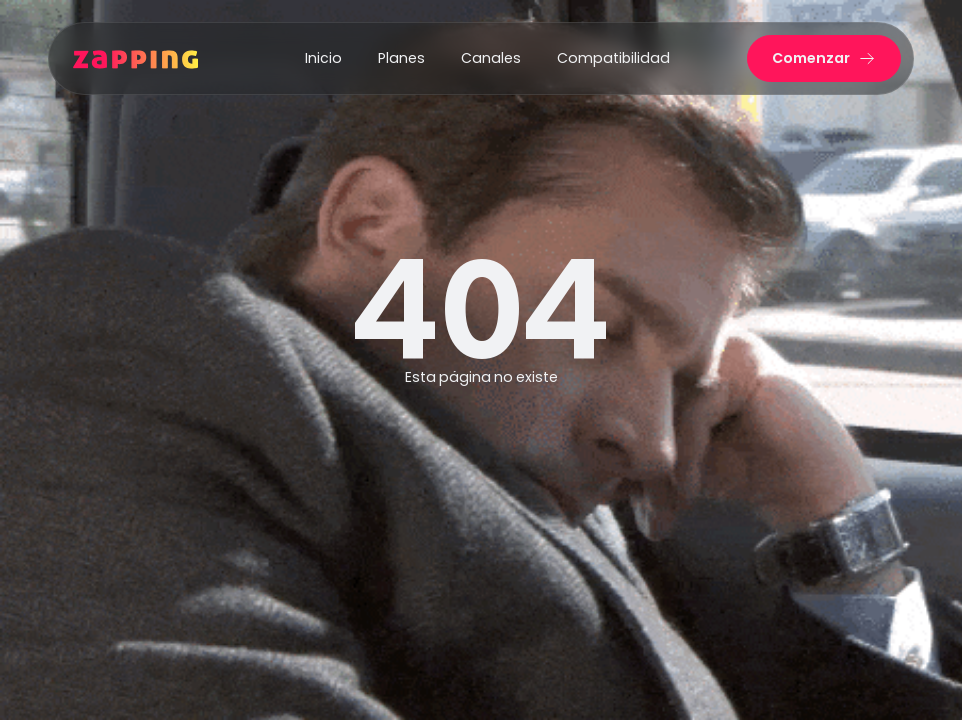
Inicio (323, 58)
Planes (401, 58)
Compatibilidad (613, 58)
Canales (491, 58)
